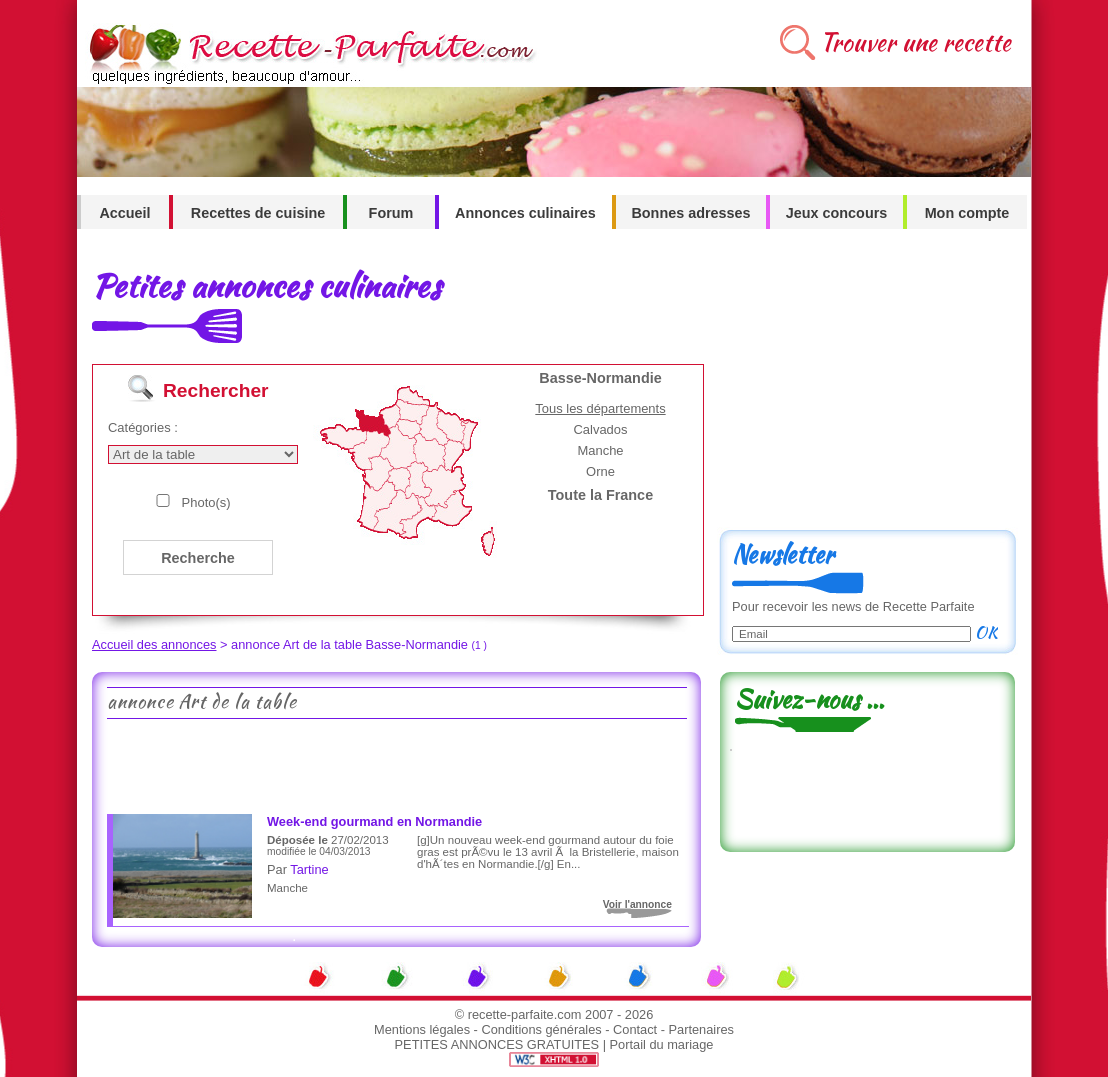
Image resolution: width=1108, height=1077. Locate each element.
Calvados (600, 429)
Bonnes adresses (690, 213)
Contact (635, 1029)
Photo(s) (206, 502)
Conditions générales (541, 1029)
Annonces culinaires (525, 213)
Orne (600, 471)
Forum (391, 213)
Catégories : (143, 427)
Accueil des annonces (154, 644)
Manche (600, 450)
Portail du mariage (662, 1044)
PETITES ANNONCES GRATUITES (497, 1044)
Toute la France (600, 495)
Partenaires (701, 1029)
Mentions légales (422, 1029)
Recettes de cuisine (258, 213)
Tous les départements (600, 408)
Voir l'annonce (637, 904)
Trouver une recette (915, 42)
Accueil (124, 213)
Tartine (309, 869)
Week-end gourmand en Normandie (374, 821)
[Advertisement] (396, 764)
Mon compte (967, 213)
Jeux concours (837, 213)
